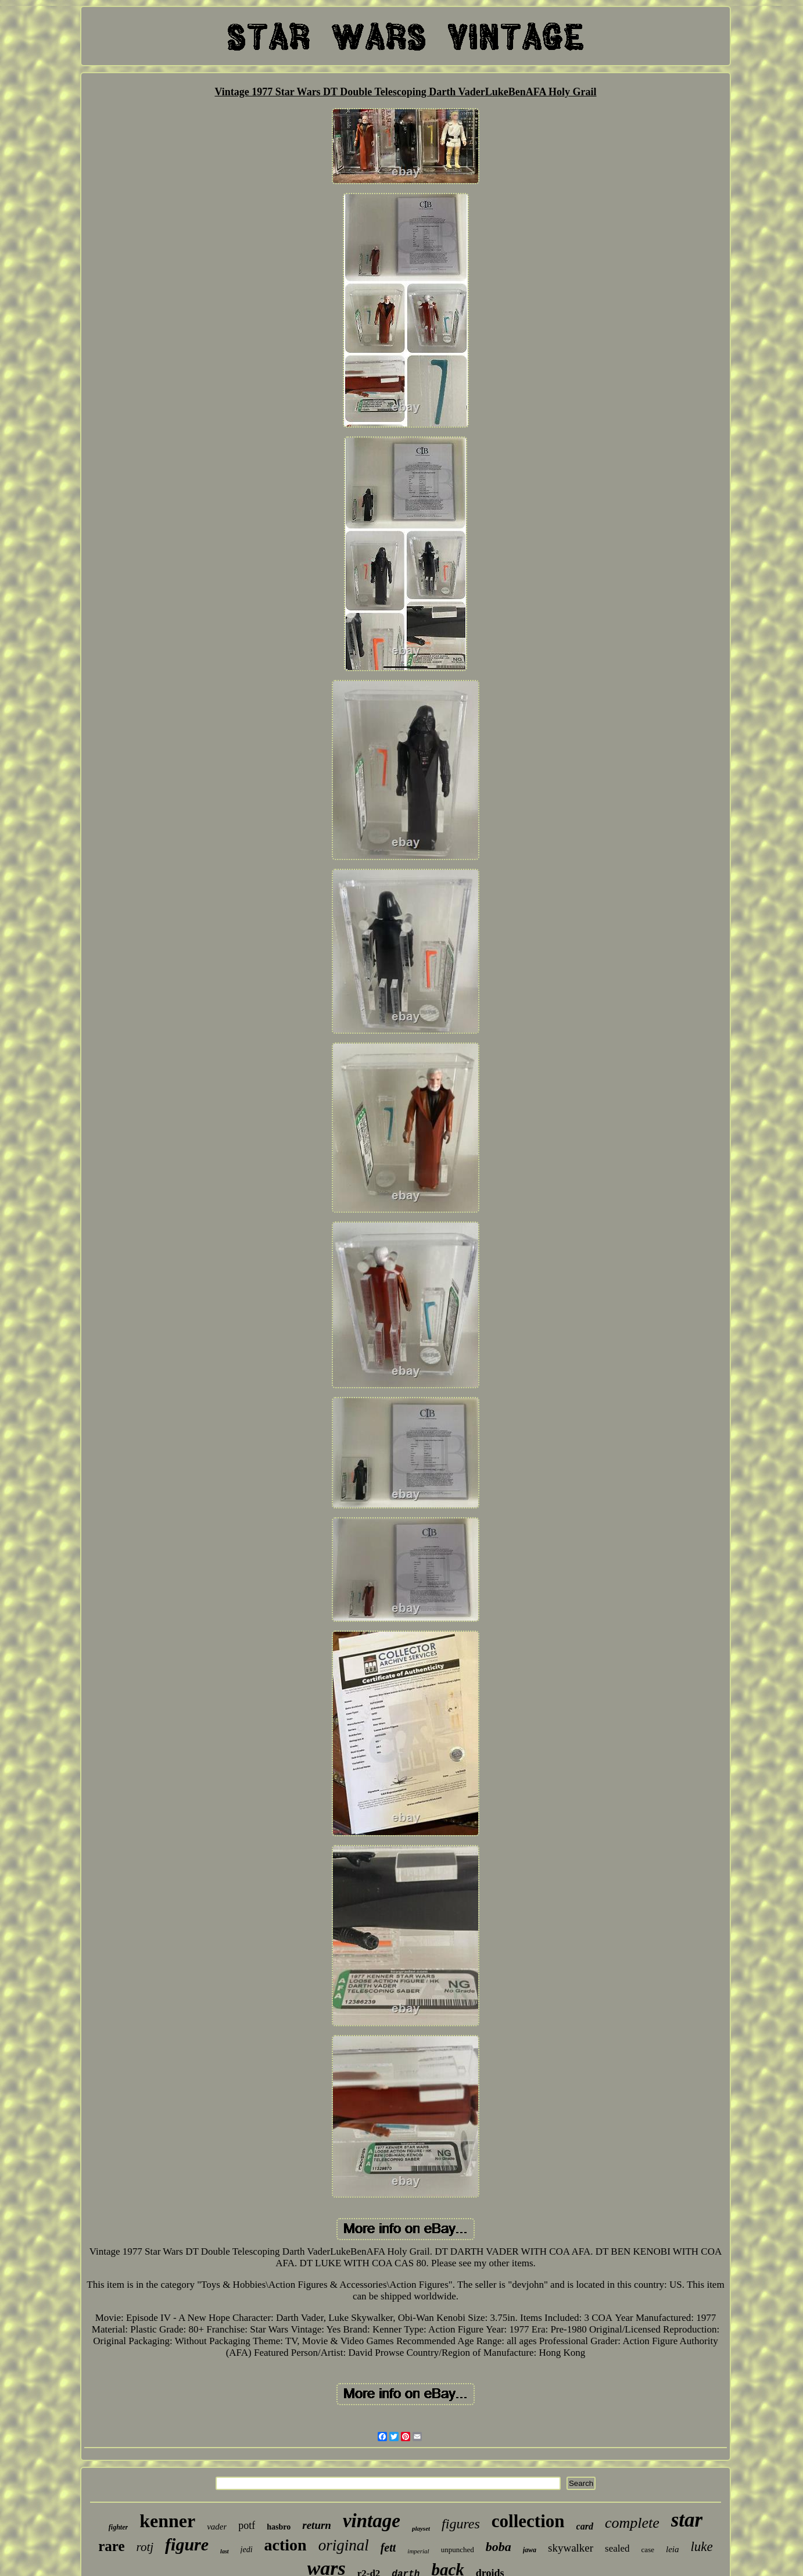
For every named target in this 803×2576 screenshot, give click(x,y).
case (647, 2549)
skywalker (570, 2548)
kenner (167, 2520)
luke (701, 2546)
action (285, 2545)
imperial (418, 2551)
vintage (371, 2520)
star (686, 2520)
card (584, 2526)
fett (388, 2547)
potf (246, 2525)
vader (217, 2526)
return (316, 2525)
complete (632, 2522)
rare (111, 2546)
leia (672, 2549)
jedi (247, 2549)
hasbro (279, 2527)
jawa (529, 2550)
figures (461, 2523)
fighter (118, 2527)
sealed (617, 2548)
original (343, 2545)
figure (187, 2544)
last (224, 2551)
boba (498, 2546)
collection (528, 2521)
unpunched (457, 2549)
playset (421, 2528)
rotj (145, 2547)
